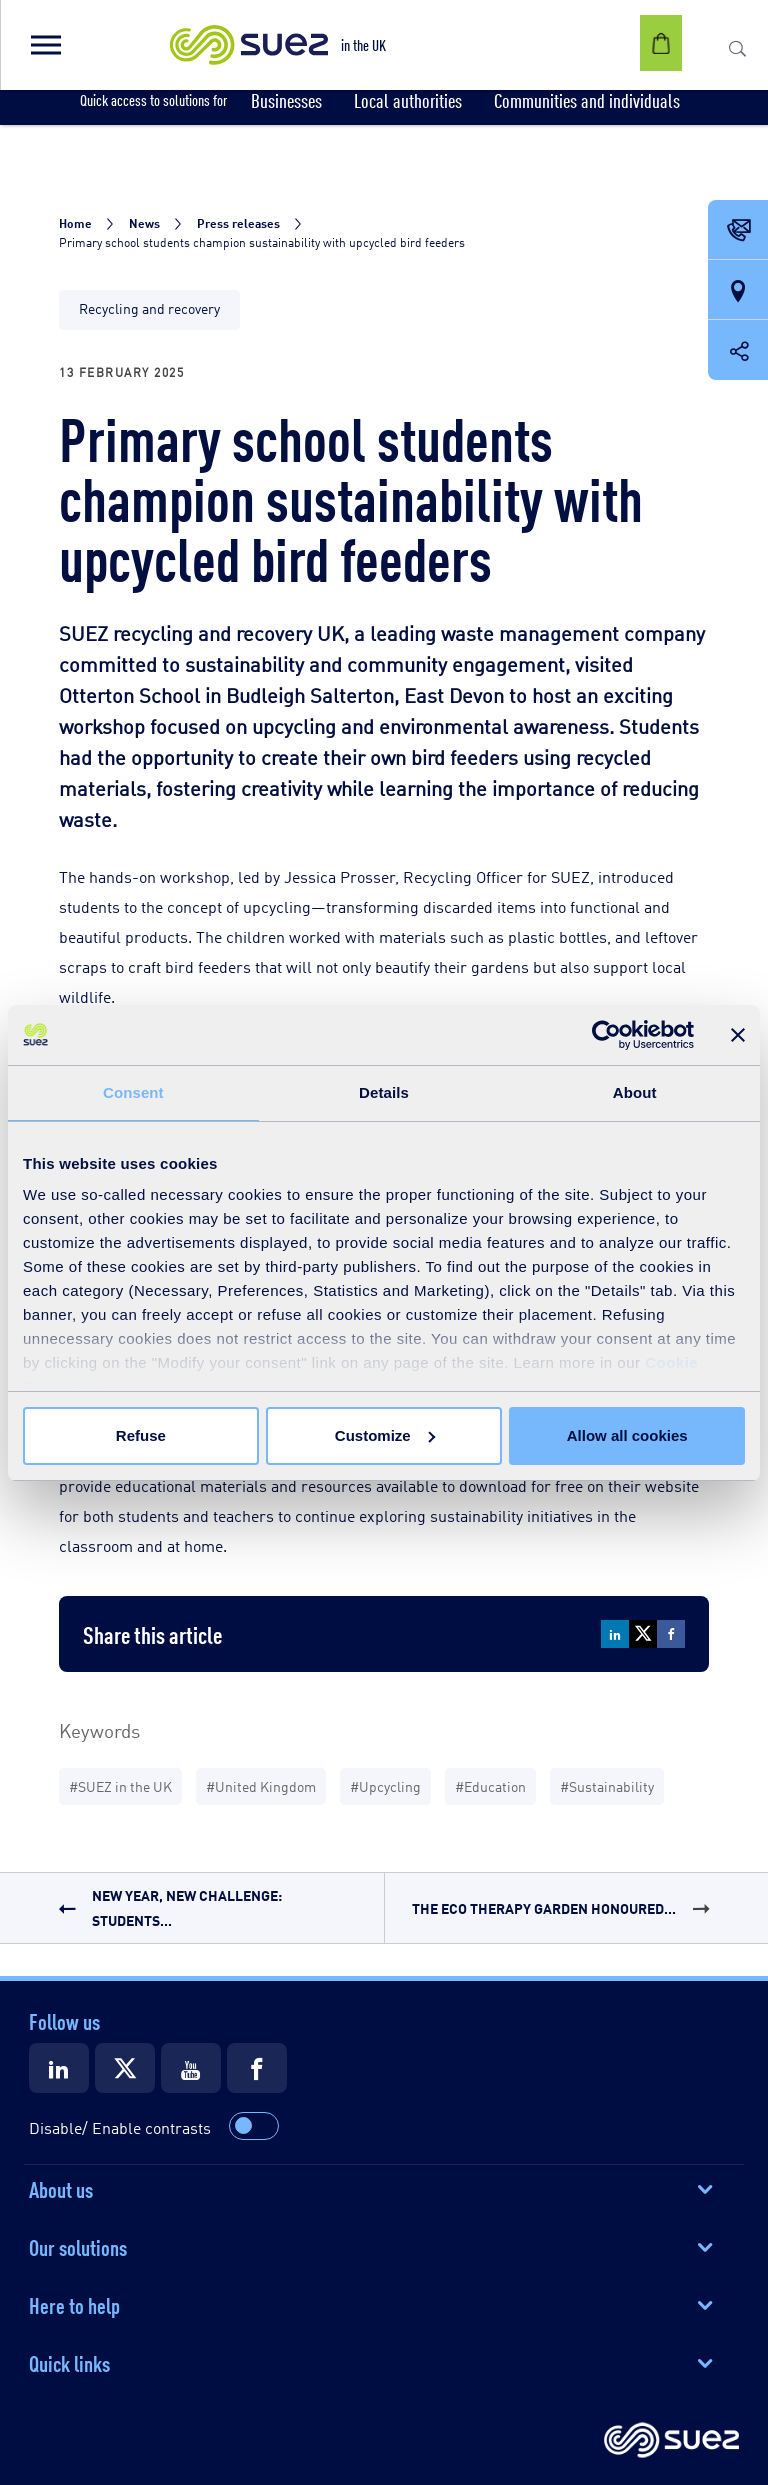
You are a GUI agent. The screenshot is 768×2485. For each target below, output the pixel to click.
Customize (385, 1435)
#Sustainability (607, 1785)
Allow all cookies (627, 1435)
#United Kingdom (261, 1785)
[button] (45, 45)
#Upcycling (385, 1785)
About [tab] (635, 1092)
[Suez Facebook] (257, 2068)
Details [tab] (384, 1092)
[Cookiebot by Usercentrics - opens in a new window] (606, 1035)
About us (61, 2188)
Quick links (69, 2362)
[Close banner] (738, 1035)
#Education (490, 1785)
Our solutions (78, 2246)
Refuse (141, 1435)
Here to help (74, 2304)
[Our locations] (738, 291)
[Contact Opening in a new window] (738, 231)
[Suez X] (125, 2068)
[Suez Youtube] (191, 2068)
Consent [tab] (133, 1092)
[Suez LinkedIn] (59, 2068)
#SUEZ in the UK (120, 1785)
